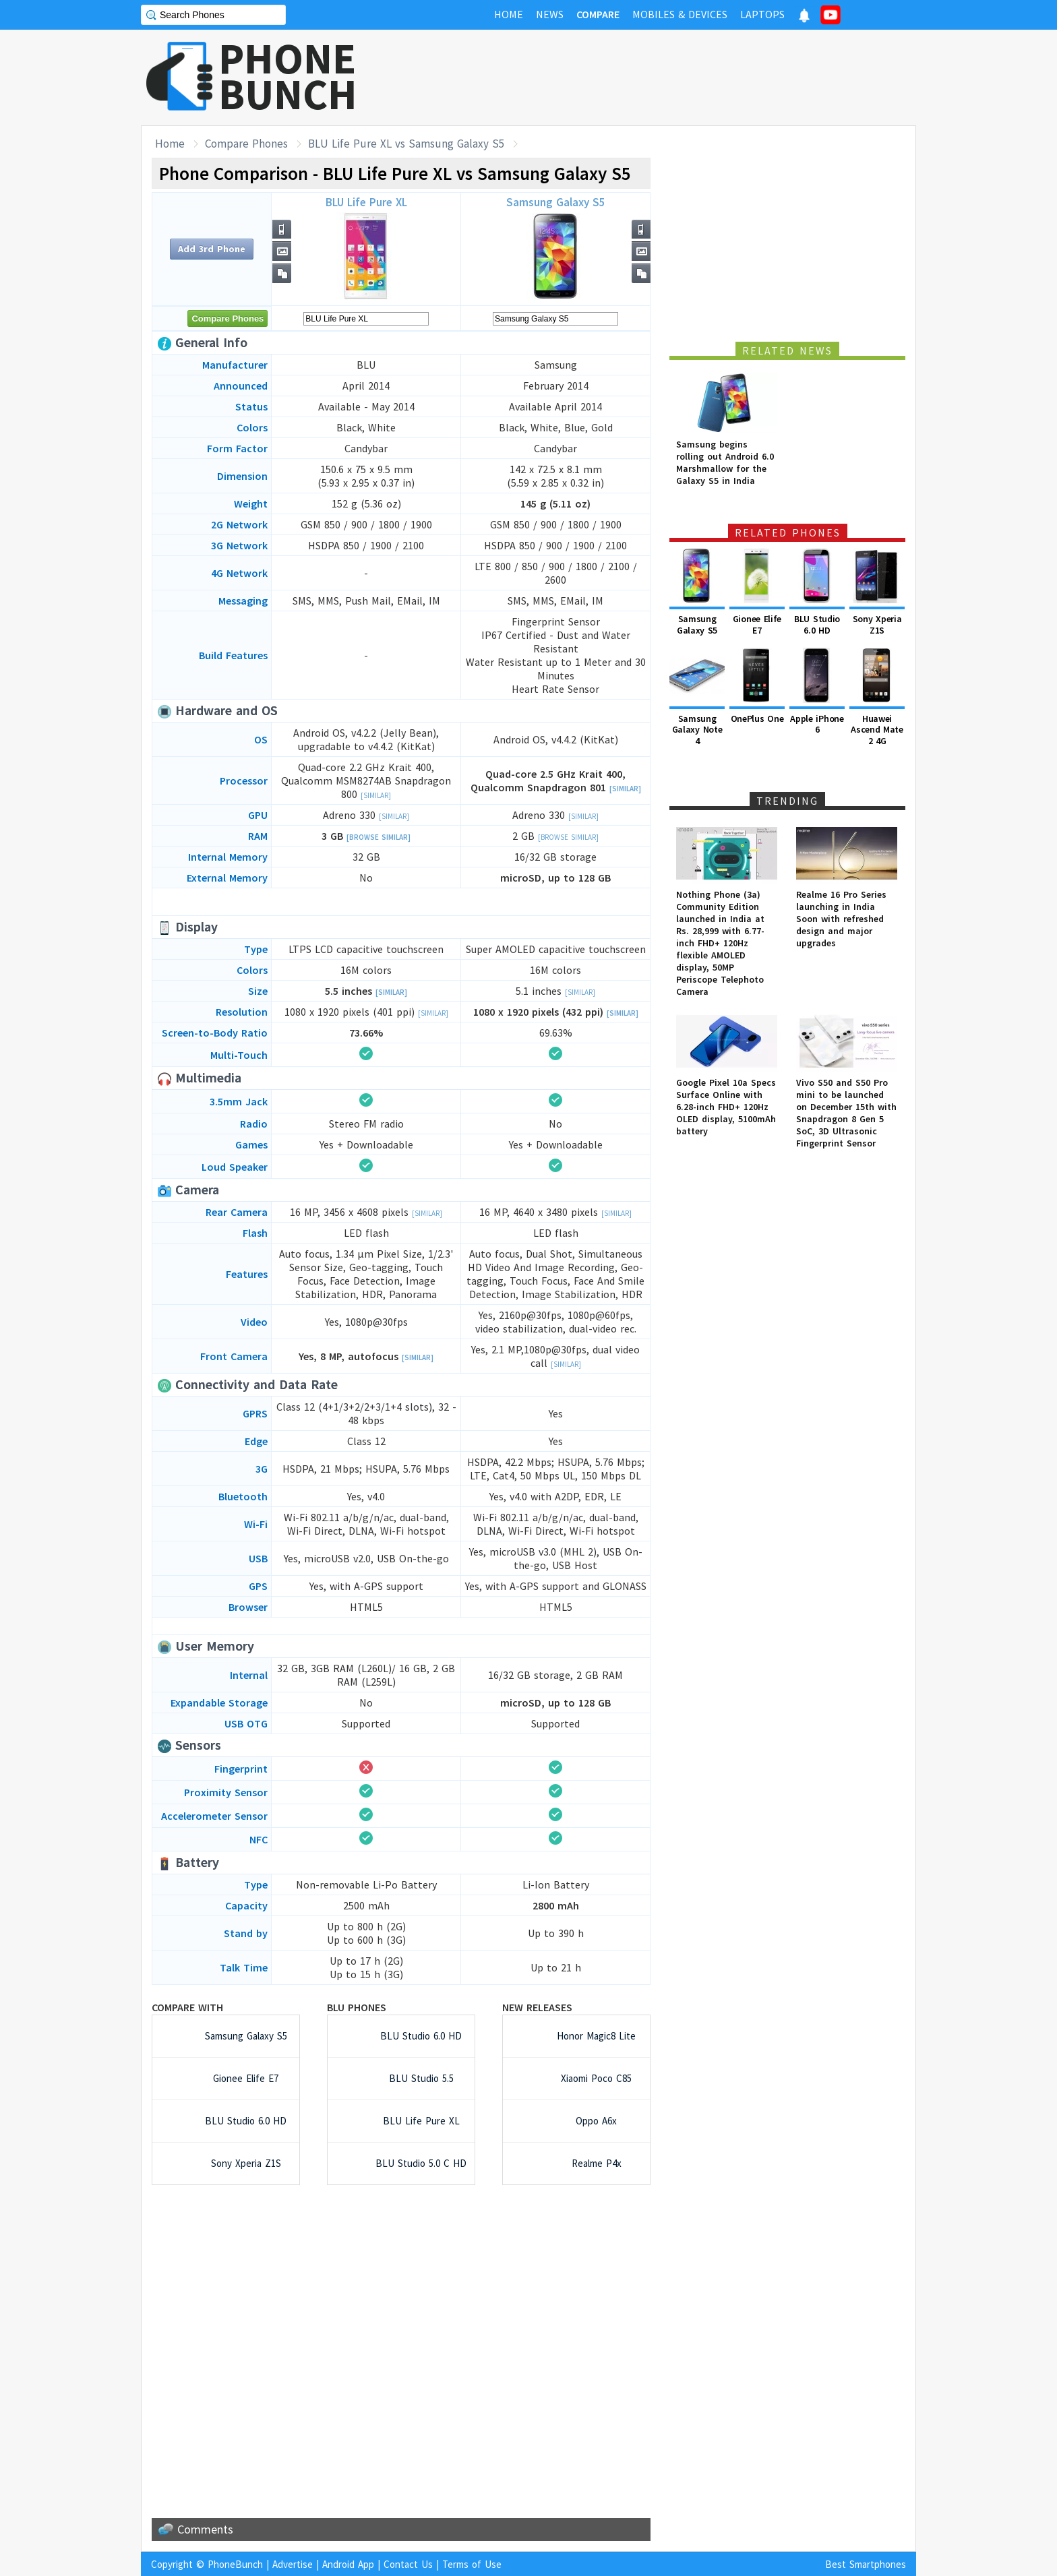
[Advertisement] (670, 77)
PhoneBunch (235, 2564)
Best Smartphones (865, 2564)
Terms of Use (472, 2564)
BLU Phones (356, 2007)
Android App (348, 2564)
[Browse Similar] (378, 837)
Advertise (292, 2564)
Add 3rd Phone (211, 249)
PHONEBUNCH (287, 76)
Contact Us (408, 2564)
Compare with (187, 2007)
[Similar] (376, 795)
